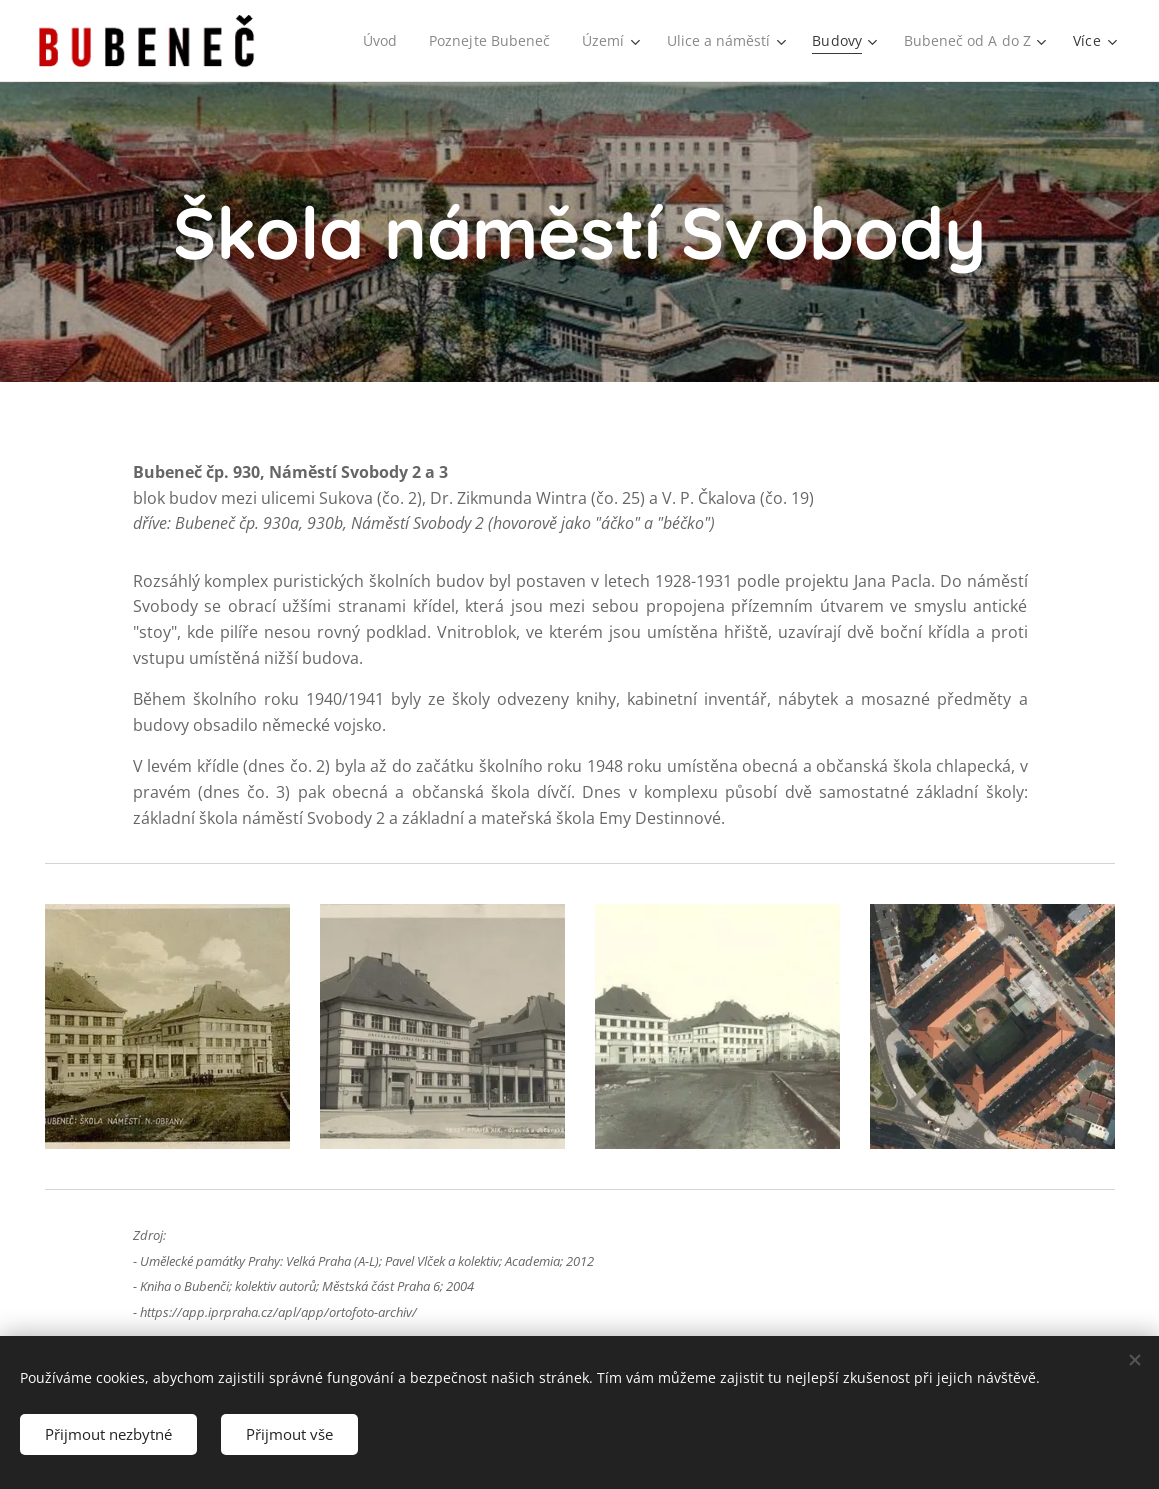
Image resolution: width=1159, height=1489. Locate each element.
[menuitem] (372, 41)
